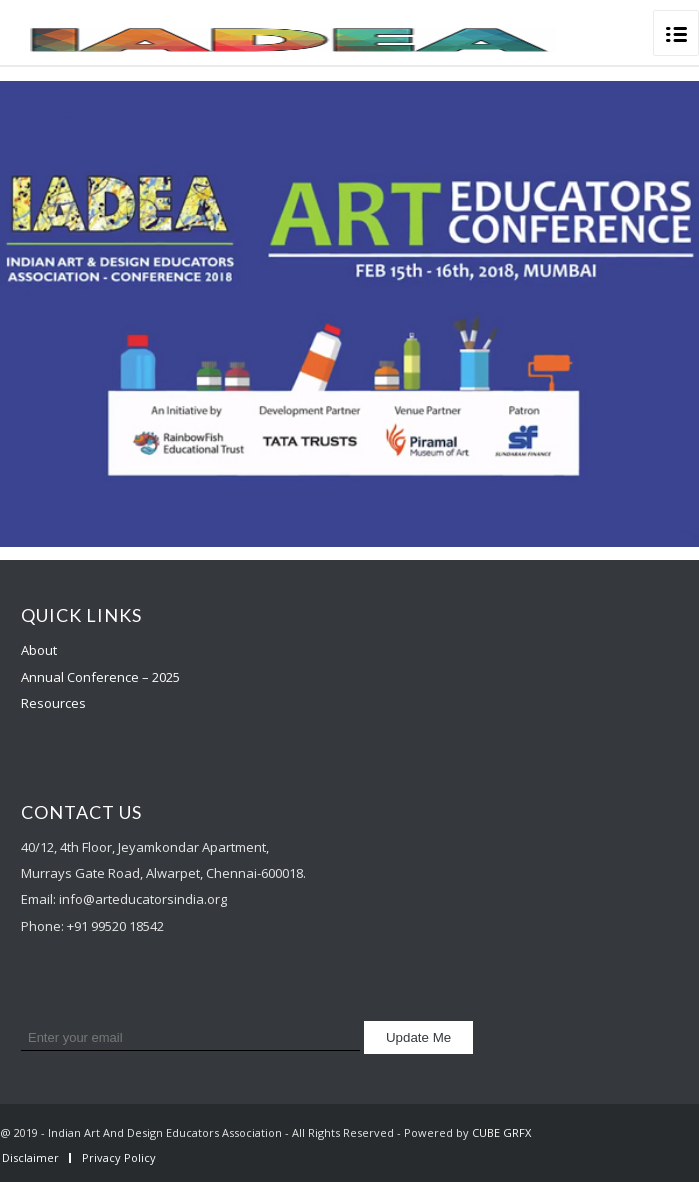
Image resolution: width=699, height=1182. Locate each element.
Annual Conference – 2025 (100, 677)
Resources (53, 703)
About (39, 650)
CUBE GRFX (501, 1132)
